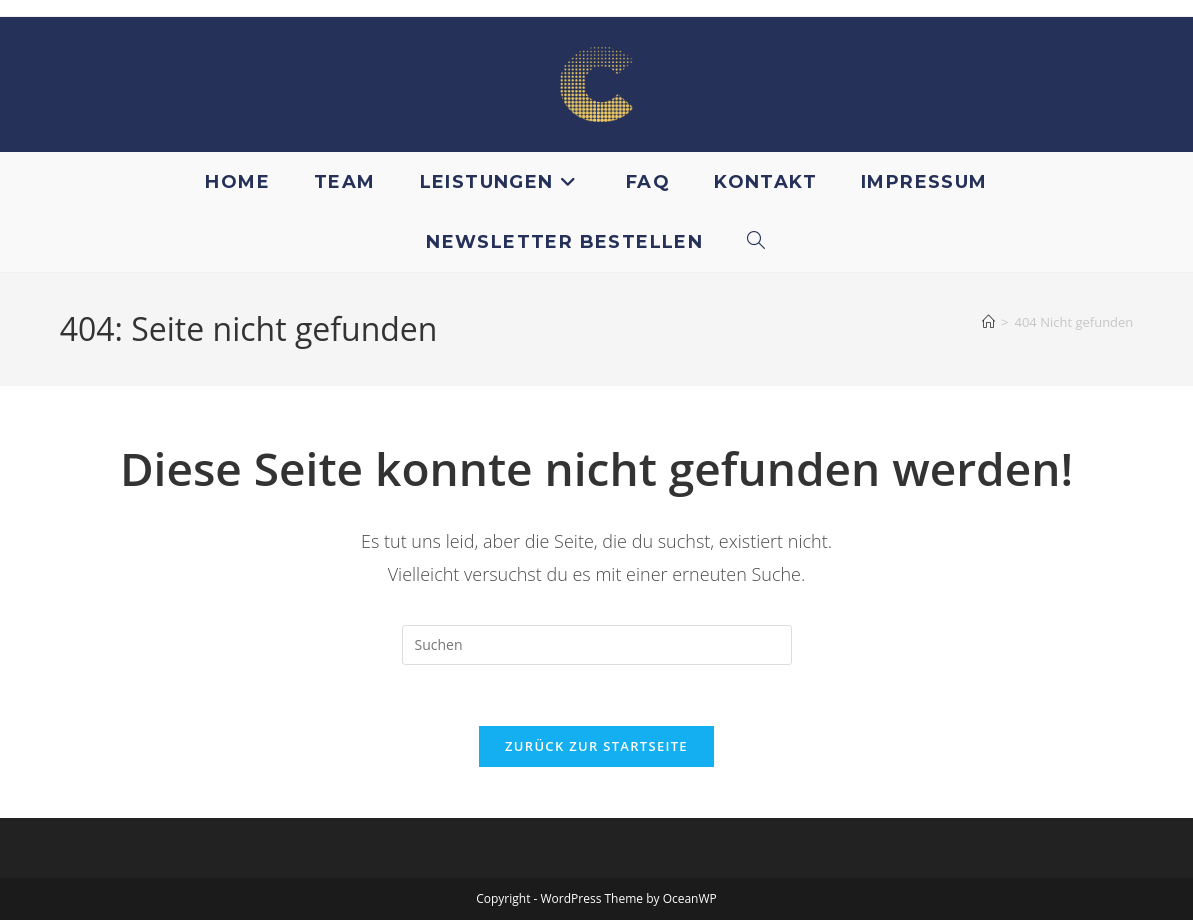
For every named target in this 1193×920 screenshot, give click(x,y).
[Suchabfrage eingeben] (597, 645)
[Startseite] (988, 322)
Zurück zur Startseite (596, 746)
